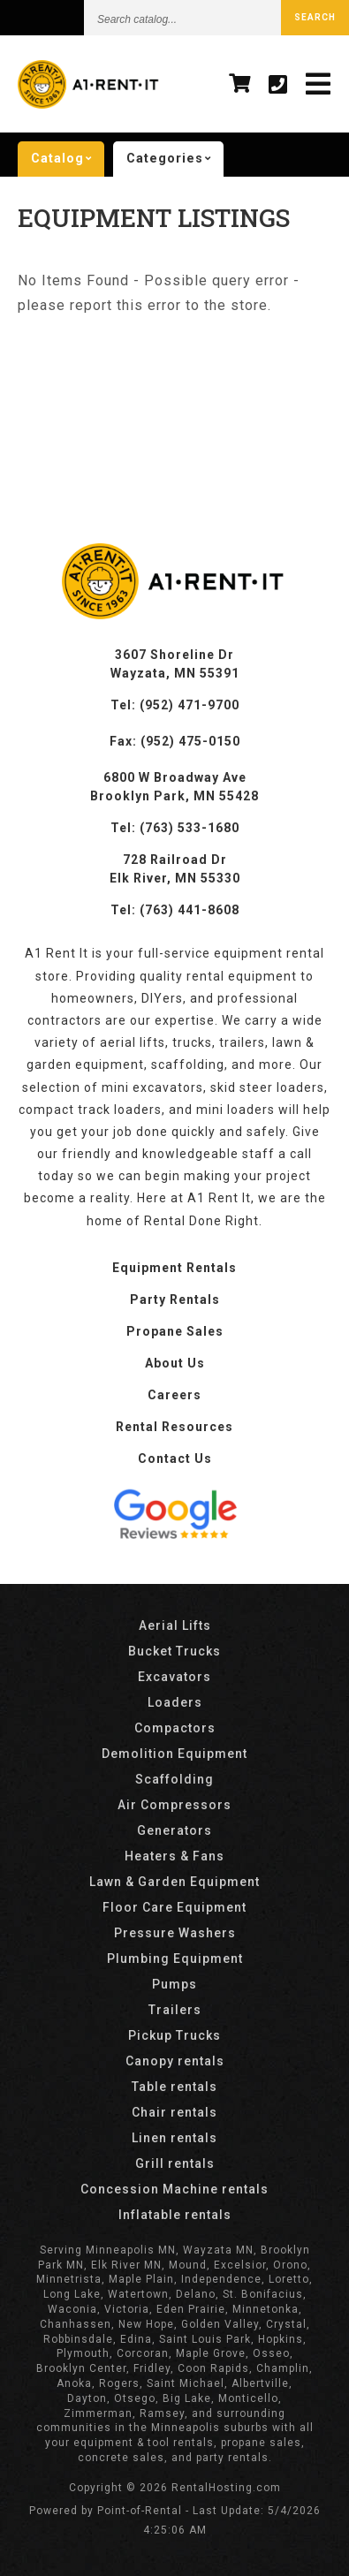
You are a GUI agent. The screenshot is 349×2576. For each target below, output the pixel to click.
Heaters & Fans (174, 1856)
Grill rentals (175, 2163)
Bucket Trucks (174, 1651)
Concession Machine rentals (174, 2189)
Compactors (175, 1728)
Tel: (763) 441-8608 (174, 910)
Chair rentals (174, 2112)
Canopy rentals (174, 2061)
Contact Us (175, 1458)
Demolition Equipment (174, 1753)
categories (175, 159)
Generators (174, 1830)
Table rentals (174, 2087)
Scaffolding (174, 1779)
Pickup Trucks (174, 2035)
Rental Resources (174, 1427)
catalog (67, 159)
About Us (175, 1363)
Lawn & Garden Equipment (174, 1882)
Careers (174, 1395)
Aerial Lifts (175, 1625)
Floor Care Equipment (174, 1907)
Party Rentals (175, 1299)
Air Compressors (174, 1805)
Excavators (174, 1677)
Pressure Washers (175, 1933)
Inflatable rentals (174, 2215)
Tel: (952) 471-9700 (174, 705)
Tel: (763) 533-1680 (174, 828)
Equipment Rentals (174, 1268)
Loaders (175, 1702)
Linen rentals (174, 2138)
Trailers (174, 2010)
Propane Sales (175, 1331)
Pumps (174, 1984)
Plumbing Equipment (175, 1958)
